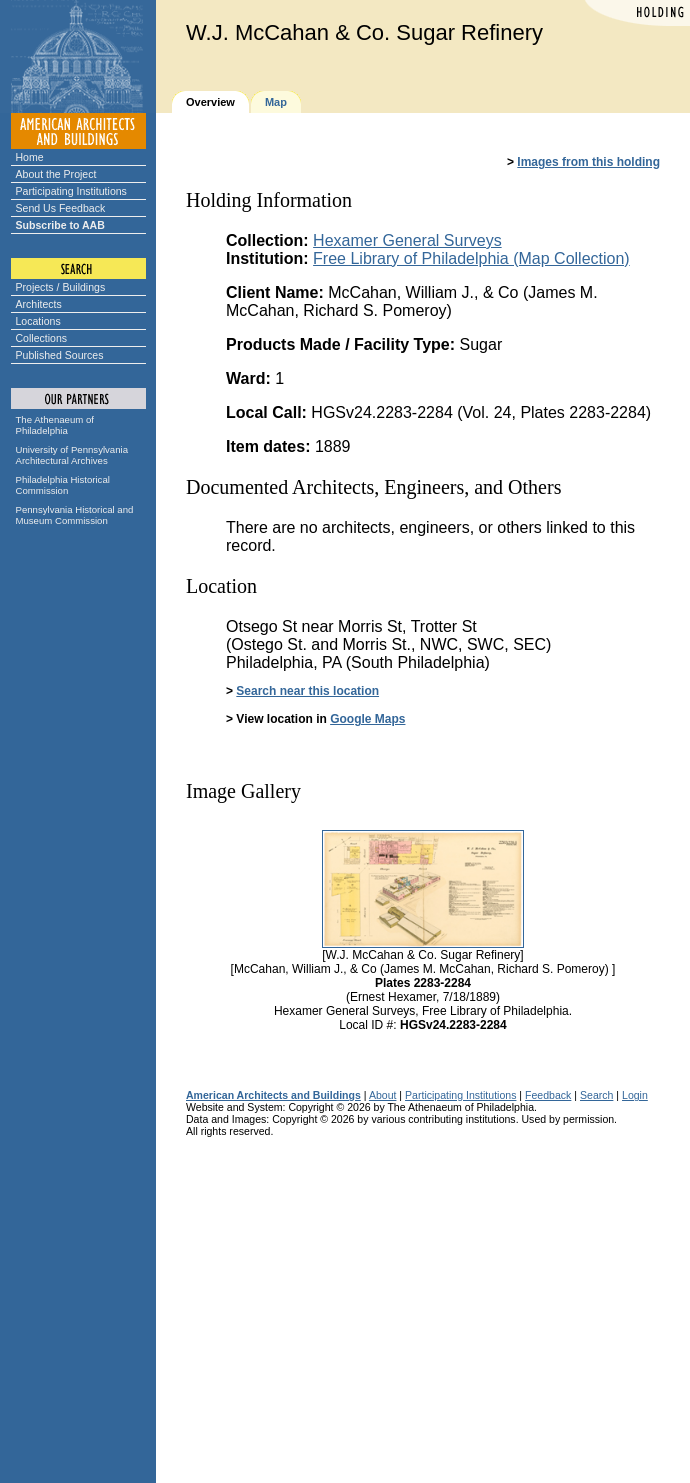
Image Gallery (243, 791)
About (383, 1095)
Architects (39, 304)
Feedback (548, 1095)
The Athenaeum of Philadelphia (55, 425)
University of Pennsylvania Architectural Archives (72, 455)
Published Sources (60, 355)
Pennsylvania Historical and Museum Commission (75, 515)
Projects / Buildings (61, 287)
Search (596, 1095)
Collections (42, 338)
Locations (38, 321)
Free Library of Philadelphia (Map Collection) (471, 258)
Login (635, 1095)
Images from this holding (588, 162)
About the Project (56, 174)
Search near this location (307, 691)
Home (30, 157)
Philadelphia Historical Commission (63, 485)
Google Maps (367, 719)
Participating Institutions (71, 191)
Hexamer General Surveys (407, 240)
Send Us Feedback (61, 208)
